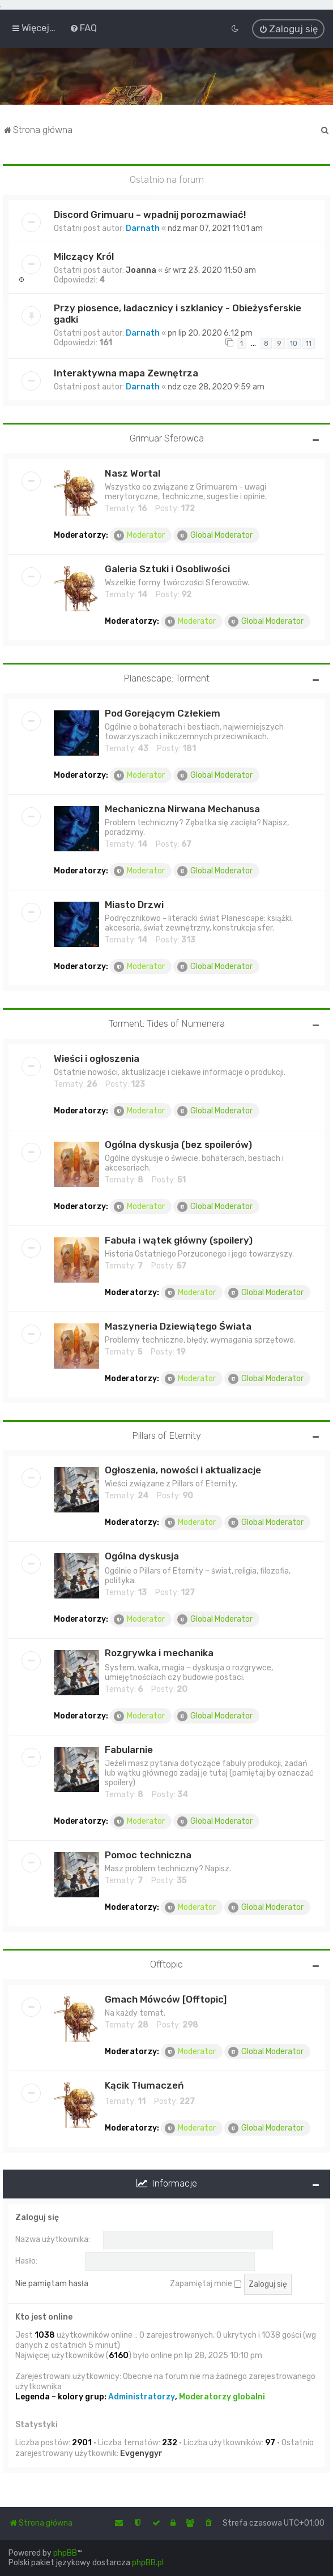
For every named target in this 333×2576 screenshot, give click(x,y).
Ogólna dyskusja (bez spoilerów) (178, 1143)
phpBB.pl (148, 2563)
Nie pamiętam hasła (51, 2282)
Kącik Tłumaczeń (144, 2084)
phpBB (65, 2553)
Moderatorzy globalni (222, 2396)
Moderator (139, 534)
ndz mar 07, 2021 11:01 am (215, 227)
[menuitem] (83, 27)
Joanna (141, 269)
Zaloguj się (37, 2216)
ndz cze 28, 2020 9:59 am (216, 386)
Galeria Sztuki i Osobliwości (167, 567)
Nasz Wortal (132, 472)
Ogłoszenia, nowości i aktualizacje (183, 1469)
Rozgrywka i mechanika (159, 1652)
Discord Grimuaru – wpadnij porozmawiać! (150, 213)
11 (308, 342)
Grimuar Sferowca (167, 437)
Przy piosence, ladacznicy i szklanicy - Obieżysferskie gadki (177, 312)
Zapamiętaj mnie (205, 2282)
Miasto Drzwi (134, 903)
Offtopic (166, 1963)
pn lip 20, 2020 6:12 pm (210, 332)
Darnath (143, 227)
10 (293, 342)
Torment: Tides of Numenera (167, 1022)
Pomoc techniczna (148, 1854)
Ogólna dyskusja (142, 1555)
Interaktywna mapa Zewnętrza (126, 372)
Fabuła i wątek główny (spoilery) (179, 1239)
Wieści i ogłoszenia (96, 1057)
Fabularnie (129, 1749)
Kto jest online (43, 2316)
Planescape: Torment (166, 677)
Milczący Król (84, 255)
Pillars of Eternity (166, 1434)
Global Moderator (215, 534)
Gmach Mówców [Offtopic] (166, 1998)
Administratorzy (141, 2396)
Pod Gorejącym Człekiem (162, 712)
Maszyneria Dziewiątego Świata (178, 1325)
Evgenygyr (141, 2452)
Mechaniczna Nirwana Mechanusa (182, 807)
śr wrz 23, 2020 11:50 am (210, 269)
